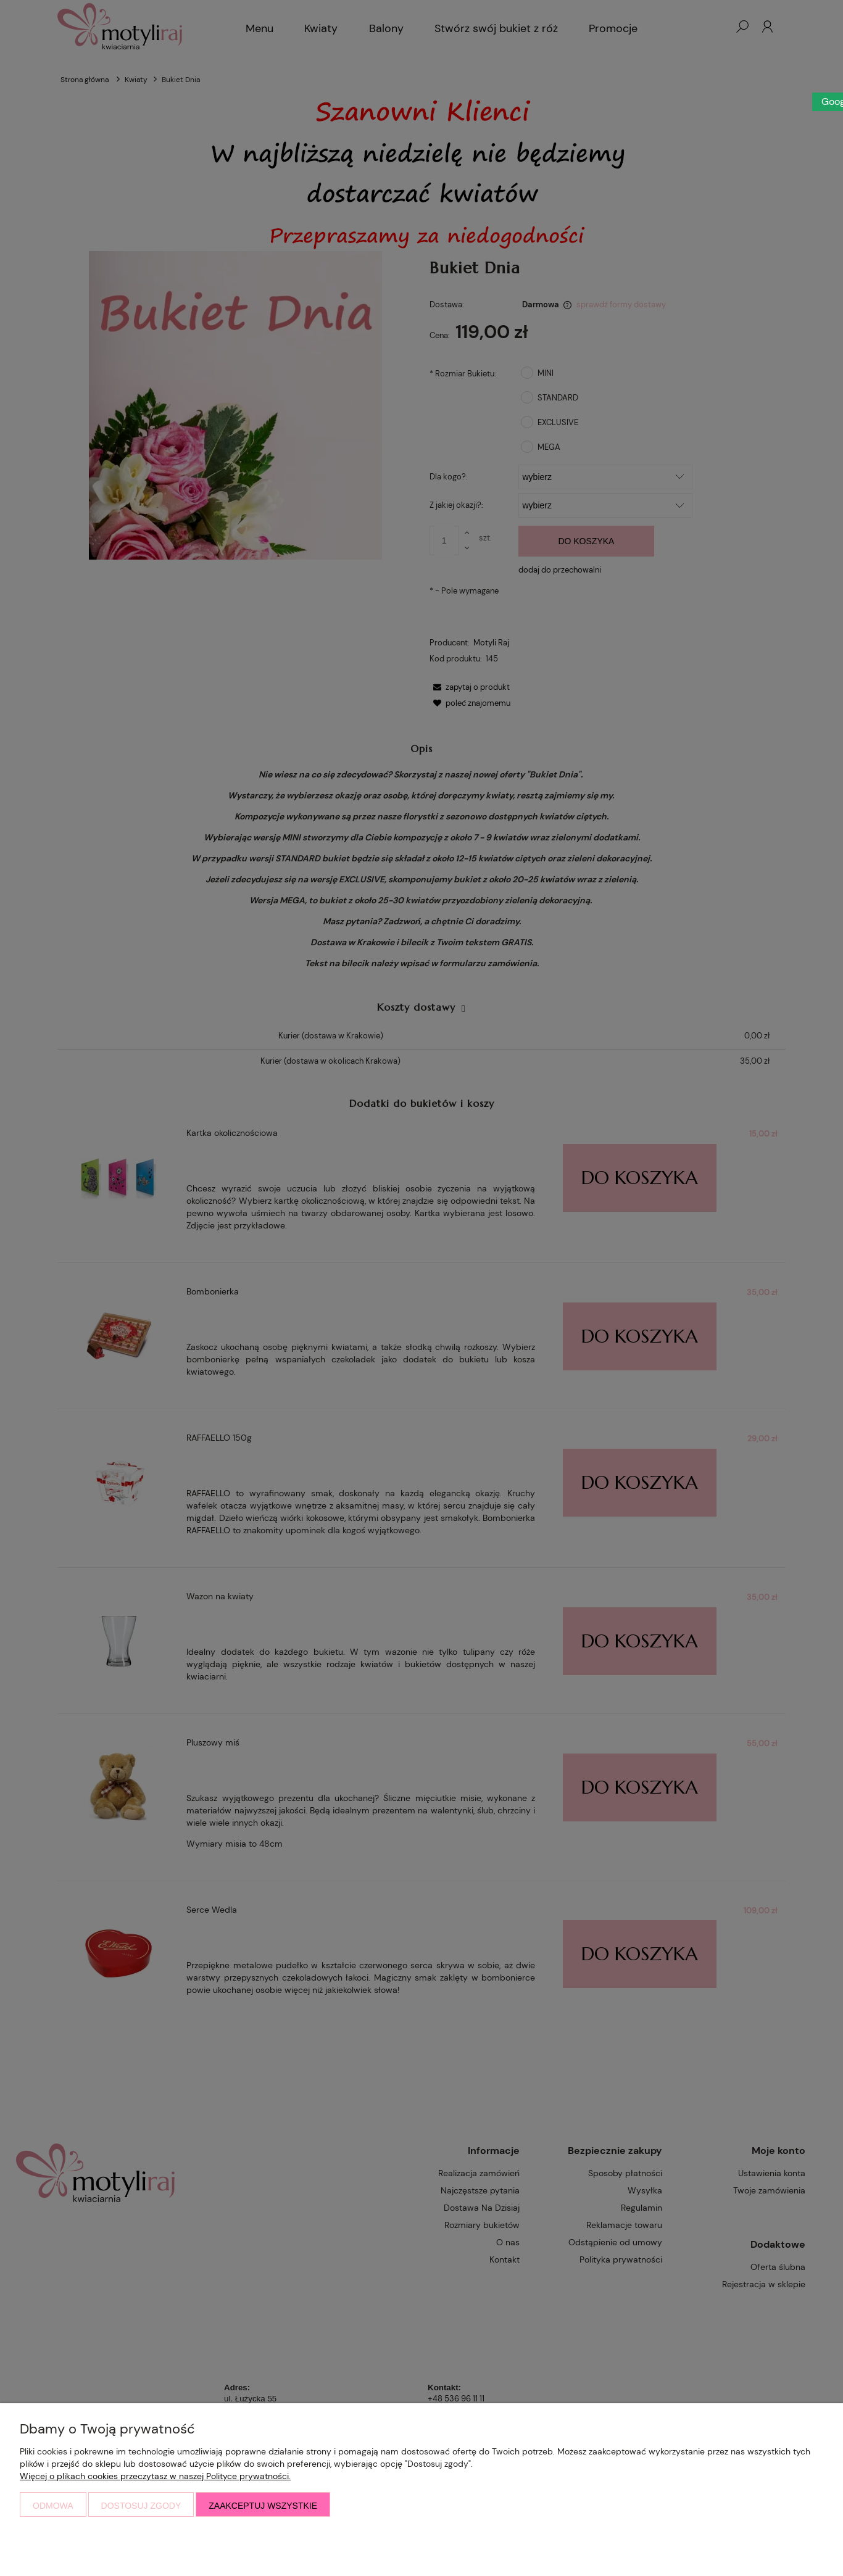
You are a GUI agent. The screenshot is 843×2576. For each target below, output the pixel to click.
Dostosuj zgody (141, 2506)
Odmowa (53, 2506)
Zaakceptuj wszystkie (263, 2506)
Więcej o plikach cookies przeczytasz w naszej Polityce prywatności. (155, 2476)
